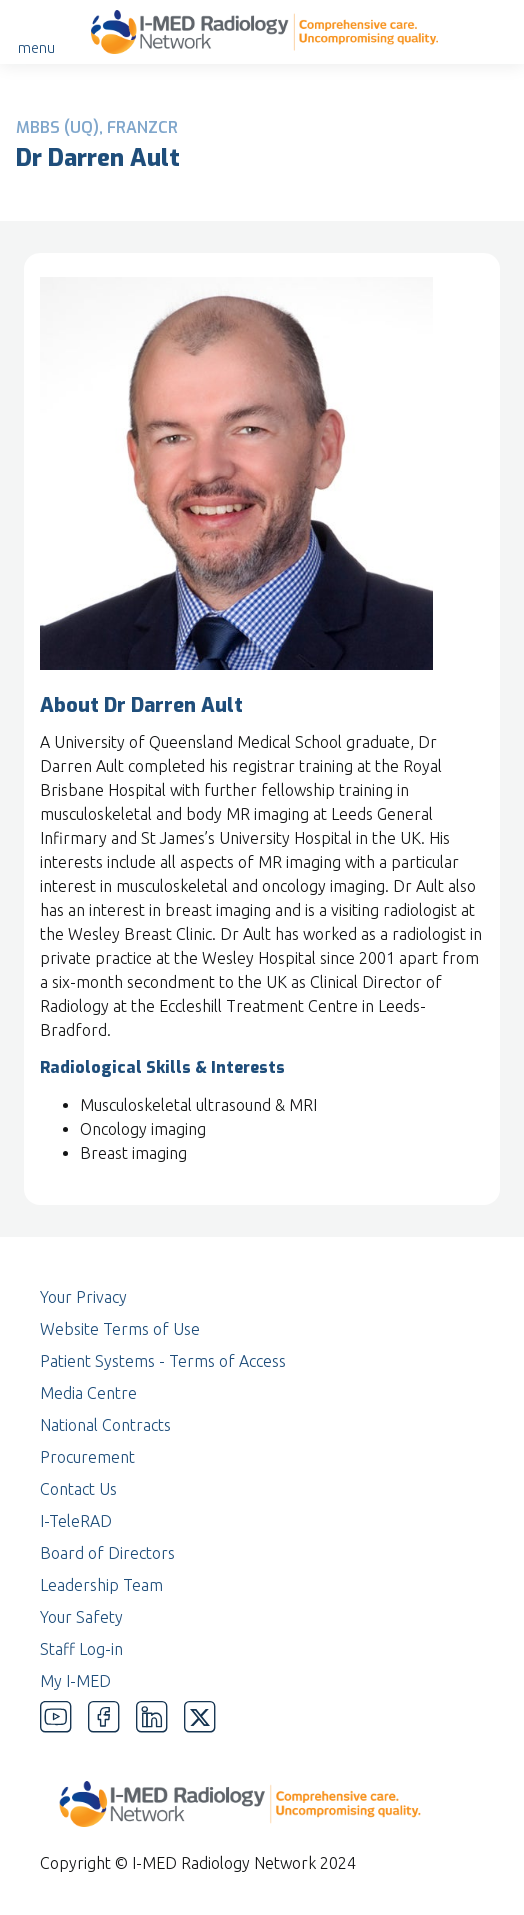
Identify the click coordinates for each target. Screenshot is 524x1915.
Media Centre (88, 1393)
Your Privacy (83, 1297)
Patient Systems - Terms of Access (163, 1361)
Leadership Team (101, 1585)
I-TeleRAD (76, 1521)
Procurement (87, 1457)
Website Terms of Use (120, 1329)
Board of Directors (107, 1553)
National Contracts (105, 1425)
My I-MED (75, 1681)
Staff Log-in (81, 1649)
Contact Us (78, 1489)
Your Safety (81, 1617)
